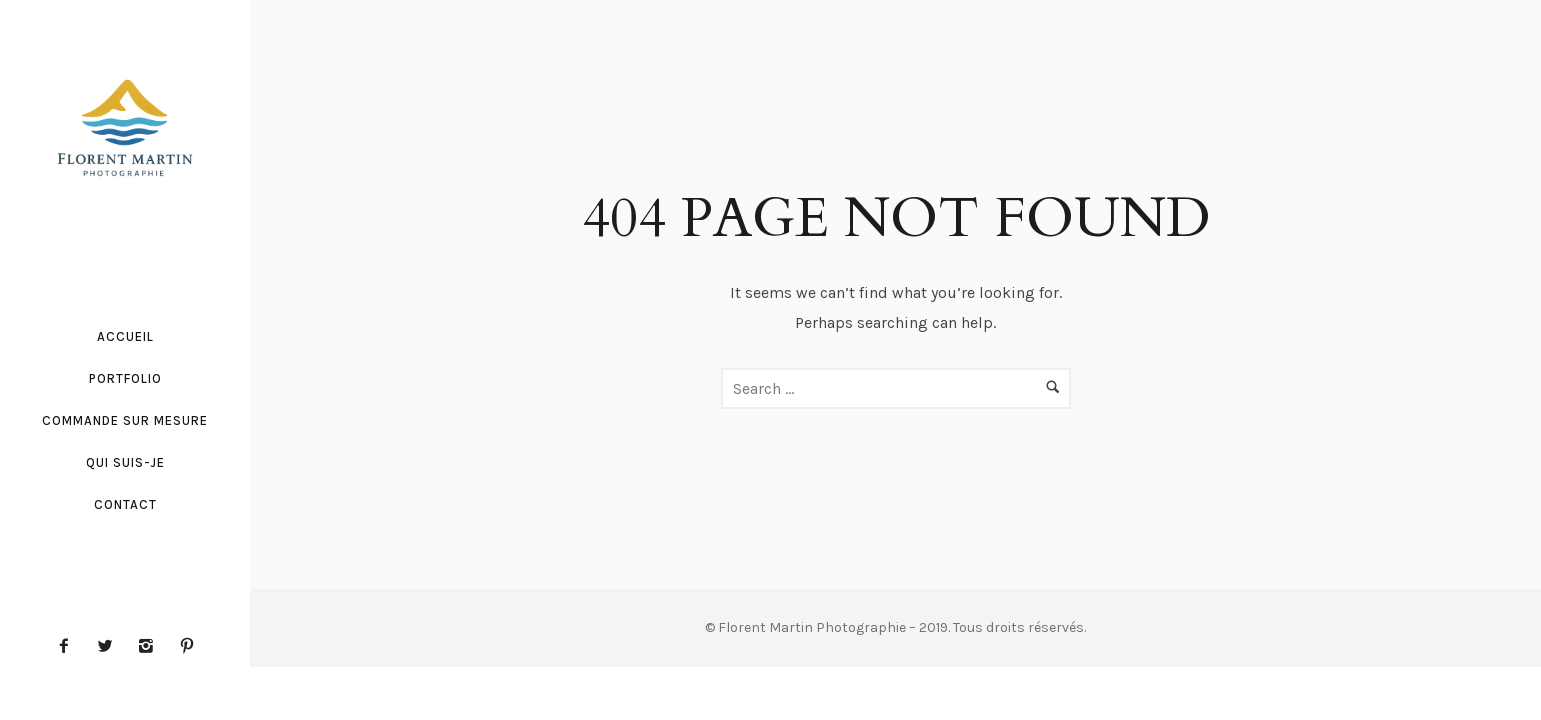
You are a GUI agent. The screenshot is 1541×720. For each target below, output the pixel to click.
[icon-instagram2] (151, 646)
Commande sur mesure (125, 420)
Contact (125, 504)
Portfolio (125, 378)
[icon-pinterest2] (187, 646)
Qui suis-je (125, 462)
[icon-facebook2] (69, 646)
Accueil (125, 336)
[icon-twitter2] (110, 646)
